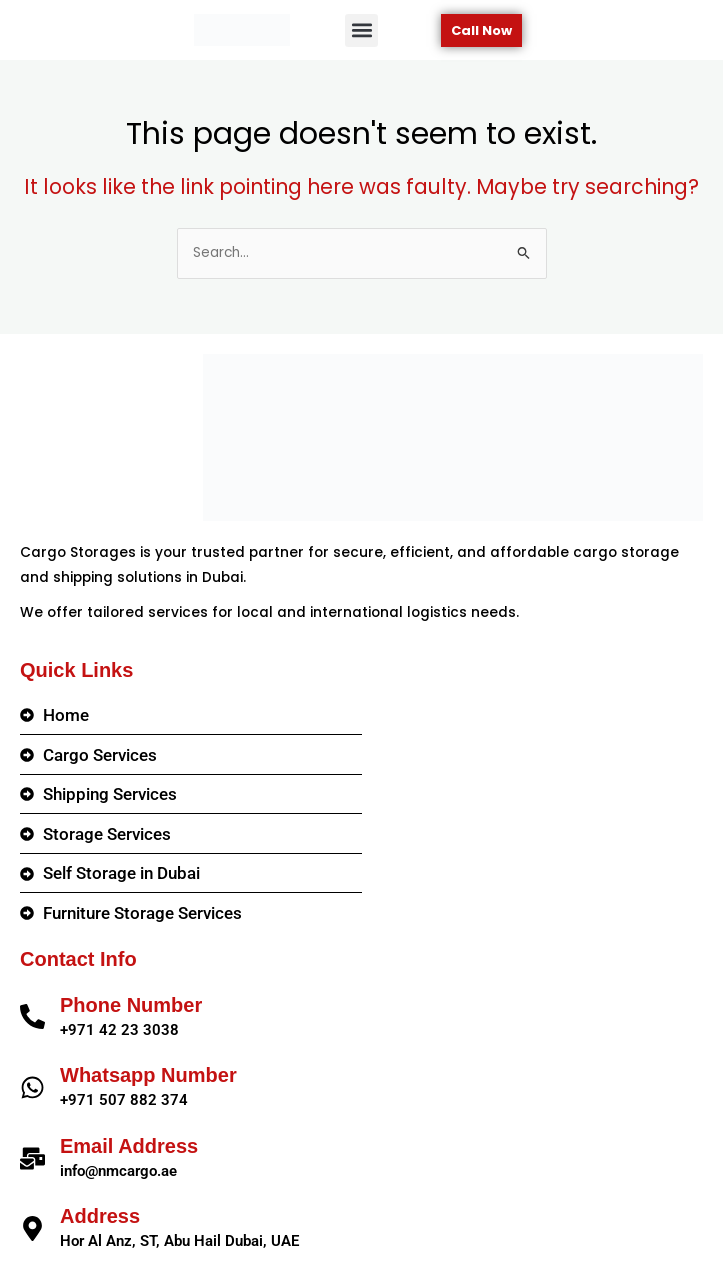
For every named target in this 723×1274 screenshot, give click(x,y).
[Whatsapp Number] (32, 1087)
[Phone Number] (32, 1016)
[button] (361, 30)
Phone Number (131, 1005)
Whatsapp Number (148, 1075)
